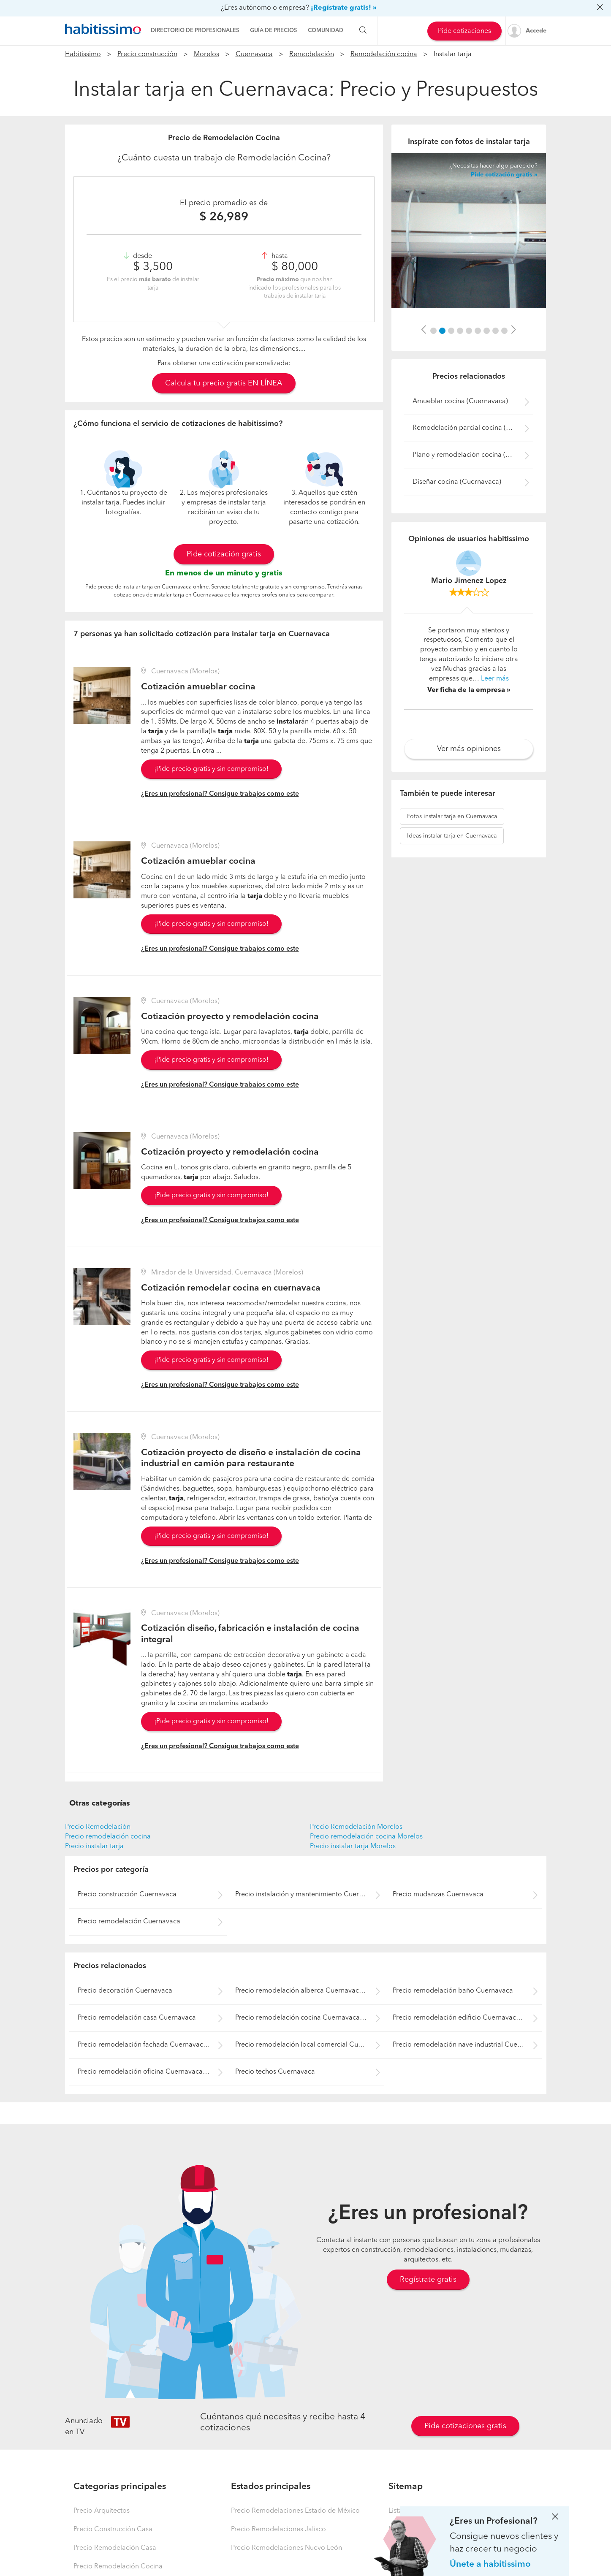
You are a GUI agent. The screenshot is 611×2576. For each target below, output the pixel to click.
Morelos (206, 54)
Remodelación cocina (383, 54)
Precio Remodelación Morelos (356, 1827)
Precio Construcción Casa (112, 2529)
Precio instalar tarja (94, 1846)
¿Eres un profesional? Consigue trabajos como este (220, 794)
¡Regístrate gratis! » (344, 8)
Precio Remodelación (97, 1827)
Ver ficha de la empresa (466, 690)
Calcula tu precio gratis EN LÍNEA (223, 383)
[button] (424, 330)
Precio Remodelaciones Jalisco (278, 2529)
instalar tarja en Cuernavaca (452, 816)
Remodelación (311, 54)
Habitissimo (83, 54)
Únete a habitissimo (490, 2564)
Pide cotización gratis (224, 554)
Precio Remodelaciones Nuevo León (286, 2548)
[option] (468, 230)
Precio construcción (147, 54)
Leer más (495, 678)
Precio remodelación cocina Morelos (366, 1836)
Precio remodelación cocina (108, 1836)
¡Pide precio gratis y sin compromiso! (211, 769)
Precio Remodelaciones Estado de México (295, 2511)
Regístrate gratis (428, 2279)
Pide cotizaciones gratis (465, 2426)
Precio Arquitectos (101, 2511)
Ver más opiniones (469, 749)
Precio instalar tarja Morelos (353, 1846)
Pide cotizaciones (464, 31)
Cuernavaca (254, 54)
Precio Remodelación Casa (114, 2548)
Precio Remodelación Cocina (118, 2566)
